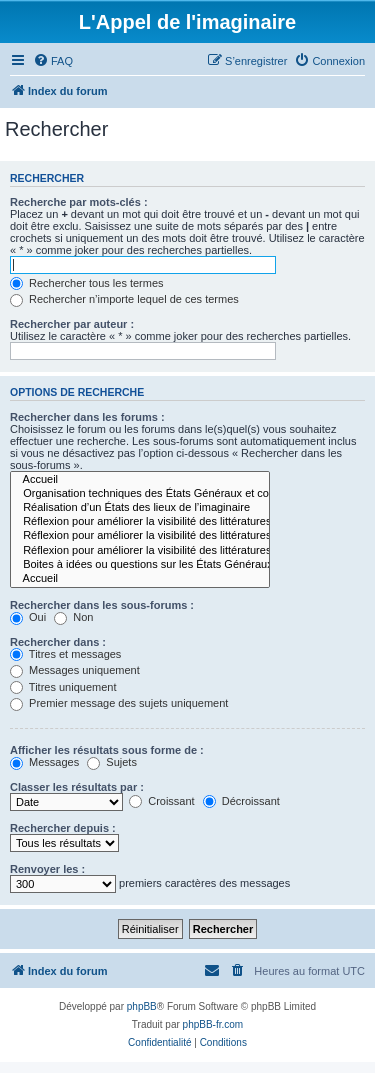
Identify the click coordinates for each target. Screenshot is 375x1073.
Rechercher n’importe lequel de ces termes (124, 299)
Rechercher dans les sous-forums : (102, 605)
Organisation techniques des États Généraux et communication (140, 494)
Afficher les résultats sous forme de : (107, 750)
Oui (28, 617)
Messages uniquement (75, 670)
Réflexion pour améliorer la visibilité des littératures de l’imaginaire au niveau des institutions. (140, 551)
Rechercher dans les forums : (87, 417)
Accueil (140, 480)
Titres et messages (65, 654)
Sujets (112, 762)
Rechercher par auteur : (72, 324)
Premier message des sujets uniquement (119, 703)
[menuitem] (53, 61)
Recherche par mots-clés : (79, 202)
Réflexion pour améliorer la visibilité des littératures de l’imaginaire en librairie (140, 522)
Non (73, 617)
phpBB (142, 1006)
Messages (44, 762)
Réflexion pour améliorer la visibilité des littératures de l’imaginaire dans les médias (140, 536)
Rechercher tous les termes (87, 283)
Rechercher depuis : (63, 828)
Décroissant (241, 801)
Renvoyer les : (47, 869)
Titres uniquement (63, 687)
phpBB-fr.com (213, 1024)
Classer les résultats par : (77, 787)
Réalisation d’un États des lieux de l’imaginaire (140, 508)
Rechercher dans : (58, 642)
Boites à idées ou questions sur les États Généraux (140, 565)
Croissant (162, 801)
